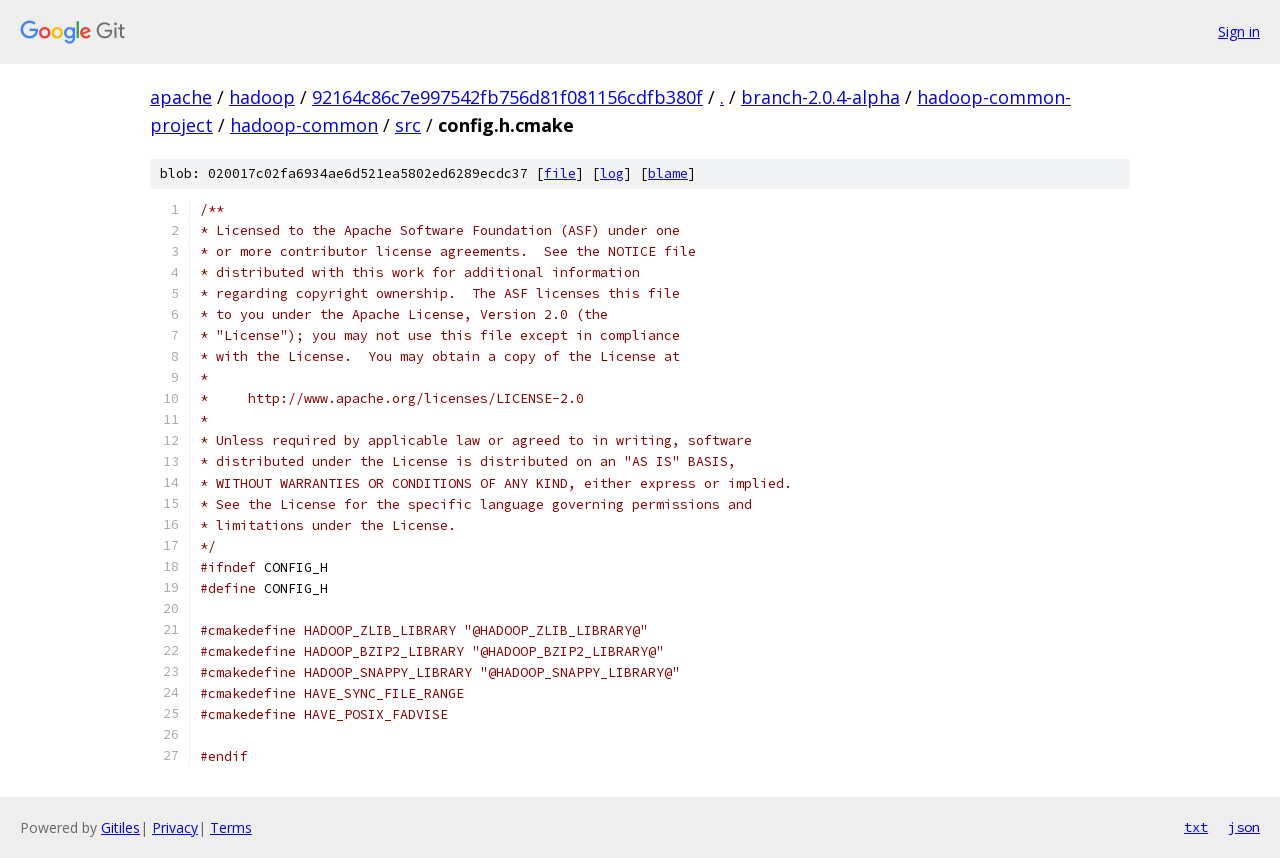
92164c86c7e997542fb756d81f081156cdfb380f (507, 97)
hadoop (262, 97)
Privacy (175, 827)
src (408, 125)
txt (1196, 827)
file (560, 173)
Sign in (1239, 31)
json (1244, 827)
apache (181, 97)
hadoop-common (304, 125)
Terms (231, 827)
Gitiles (120, 827)
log (612, 173)
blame (668, 173)
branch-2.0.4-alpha (820, 97)
